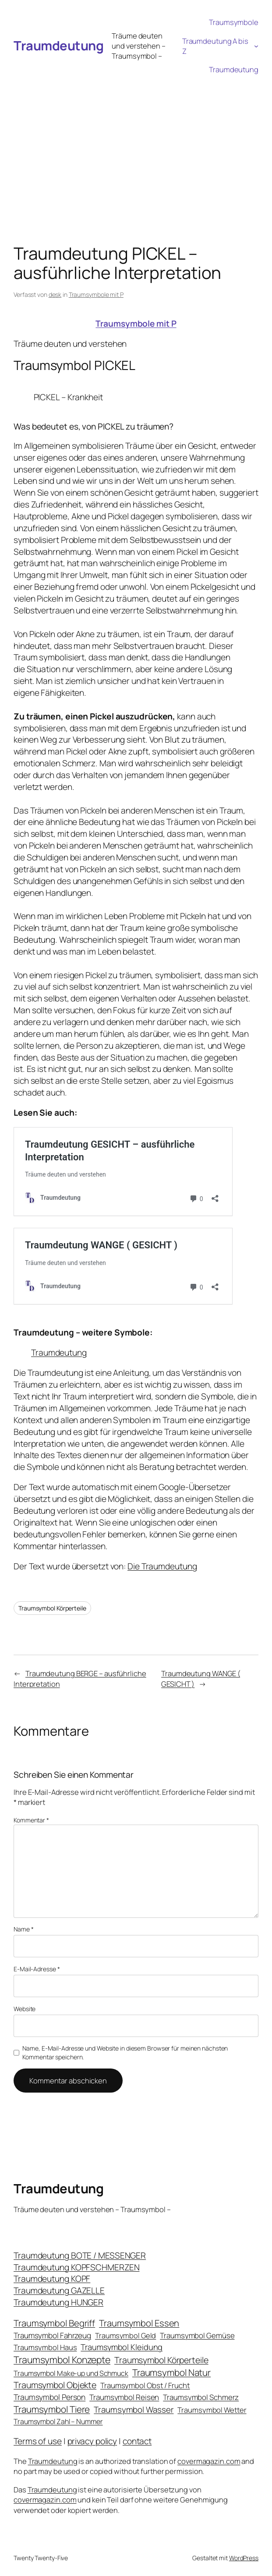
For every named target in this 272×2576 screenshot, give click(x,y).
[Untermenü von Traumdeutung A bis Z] (256, 46)
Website (24, 2009)
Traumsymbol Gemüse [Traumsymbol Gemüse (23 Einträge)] (197, 2335)
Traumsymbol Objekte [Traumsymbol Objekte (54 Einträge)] (55, 2385)
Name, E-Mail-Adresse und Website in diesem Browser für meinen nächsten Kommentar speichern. (125, 2052)
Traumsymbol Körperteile (52, 1608)
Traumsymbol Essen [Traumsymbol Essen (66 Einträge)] (139, 2323)
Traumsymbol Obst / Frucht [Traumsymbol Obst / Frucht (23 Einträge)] (145, 2385)
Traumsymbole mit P (96, 294)
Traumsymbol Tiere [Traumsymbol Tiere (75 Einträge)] (52, 2409)
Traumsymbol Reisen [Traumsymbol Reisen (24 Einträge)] (124, 2397)
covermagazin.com (208, 2461)
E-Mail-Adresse (37, 1969)
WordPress (243, 2558)
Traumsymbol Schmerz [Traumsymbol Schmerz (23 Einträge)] (201, 2397)
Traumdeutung (58, 45)
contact (137, 2441)
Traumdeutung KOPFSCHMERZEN (76, 2267)
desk (55, 294)
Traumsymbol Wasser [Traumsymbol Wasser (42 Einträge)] (133, 2409)
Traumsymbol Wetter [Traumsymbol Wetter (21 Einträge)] (211, 2410)
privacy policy (92, 2441)
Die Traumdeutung (162, 1566)
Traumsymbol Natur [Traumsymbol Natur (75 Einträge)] (171, 2372)
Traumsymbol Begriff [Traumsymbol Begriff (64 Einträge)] (54, 2323)
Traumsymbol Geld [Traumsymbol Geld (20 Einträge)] (125, 2335)
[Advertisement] (136, 144)
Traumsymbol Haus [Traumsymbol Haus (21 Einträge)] (45, 2347)
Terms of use (38, 2441)
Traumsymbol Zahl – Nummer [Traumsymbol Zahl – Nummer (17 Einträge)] (58, 2421)
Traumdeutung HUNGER (58, 2302)
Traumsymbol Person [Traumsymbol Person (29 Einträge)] (49, 2397)
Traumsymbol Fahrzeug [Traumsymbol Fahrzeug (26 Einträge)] (52, 2335)
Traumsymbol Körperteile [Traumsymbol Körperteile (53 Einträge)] (161, 2360)
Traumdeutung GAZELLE (59, 2290)
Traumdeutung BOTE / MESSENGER (80, 2255)
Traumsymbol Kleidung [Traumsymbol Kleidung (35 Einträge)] (121, 2347)
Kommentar (31, 1820)
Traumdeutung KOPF (52, 2278)
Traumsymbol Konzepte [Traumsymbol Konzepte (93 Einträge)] (62, 2359)
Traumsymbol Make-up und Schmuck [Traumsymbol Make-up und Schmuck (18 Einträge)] (71, 2373)
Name (23, 1929)
